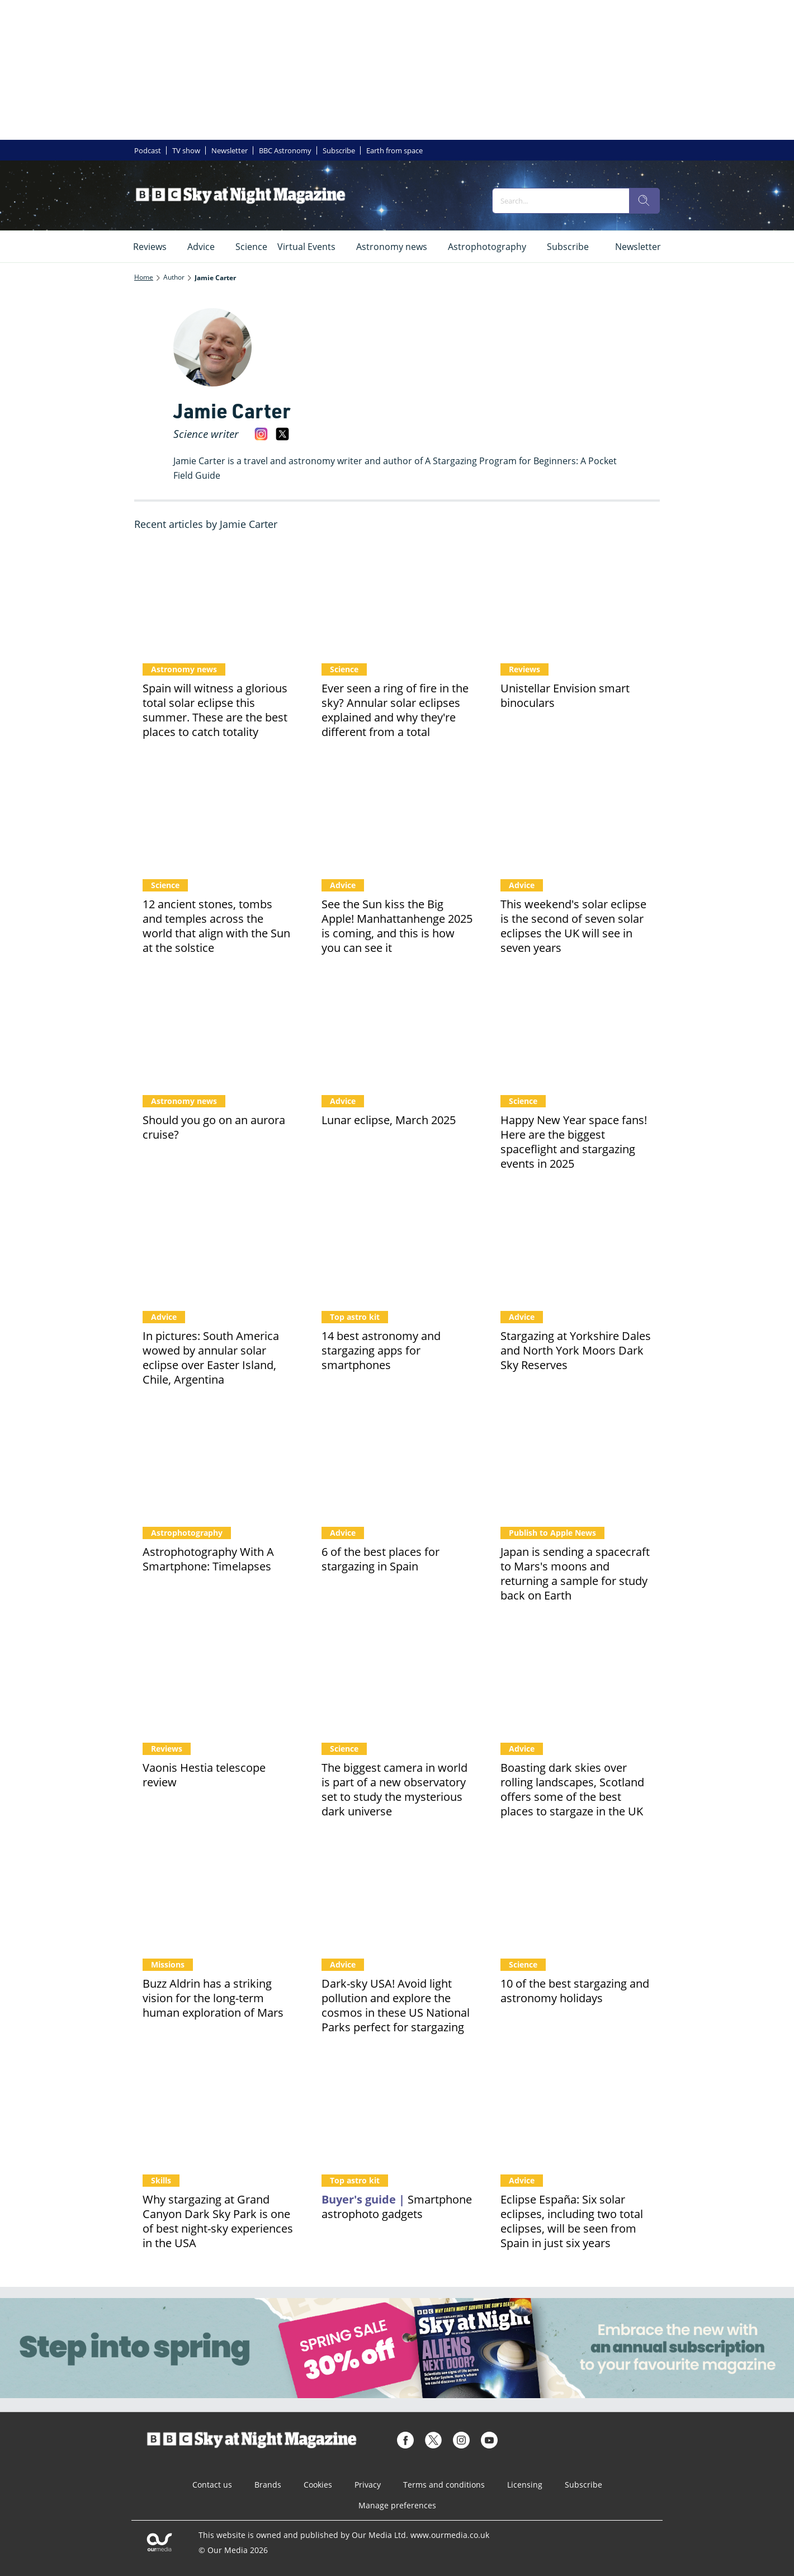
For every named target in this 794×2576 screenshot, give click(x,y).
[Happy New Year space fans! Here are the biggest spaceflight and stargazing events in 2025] (576, 1031)
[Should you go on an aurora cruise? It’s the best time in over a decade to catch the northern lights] (218, 1031)
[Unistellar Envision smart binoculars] (576, 599)
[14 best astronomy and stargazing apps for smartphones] (397, 1247)
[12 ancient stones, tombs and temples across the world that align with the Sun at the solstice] (218, 815)
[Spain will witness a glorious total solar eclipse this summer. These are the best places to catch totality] (218, 599)
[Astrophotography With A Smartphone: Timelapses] (218, 1462)
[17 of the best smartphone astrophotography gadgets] (397, 2110)
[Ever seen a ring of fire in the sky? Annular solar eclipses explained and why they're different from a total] (397, 599)
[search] (644, 201)
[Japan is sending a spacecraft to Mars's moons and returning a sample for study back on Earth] (576, 1462)
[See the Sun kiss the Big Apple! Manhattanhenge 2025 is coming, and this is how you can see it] (397, 815)
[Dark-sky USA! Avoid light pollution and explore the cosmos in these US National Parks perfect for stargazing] (397, 1894)
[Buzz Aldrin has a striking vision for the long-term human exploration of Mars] (218, 1894)
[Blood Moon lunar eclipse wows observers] (397, 1031)
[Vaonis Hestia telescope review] (218, 1678)
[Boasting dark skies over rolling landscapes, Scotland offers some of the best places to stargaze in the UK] (576, 1678)
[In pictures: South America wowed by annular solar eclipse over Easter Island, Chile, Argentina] (218, 1247)
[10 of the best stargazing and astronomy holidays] (576, 1894)
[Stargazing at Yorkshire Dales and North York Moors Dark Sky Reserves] (576, 1247)
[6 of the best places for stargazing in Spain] (397, 1462)
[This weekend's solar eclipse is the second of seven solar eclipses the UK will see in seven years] (576, 815)
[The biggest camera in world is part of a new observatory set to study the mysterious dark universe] (397, 1678)
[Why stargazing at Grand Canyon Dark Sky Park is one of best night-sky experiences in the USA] (218, 2110)
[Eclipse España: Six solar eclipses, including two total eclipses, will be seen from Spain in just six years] (576, 2110)
